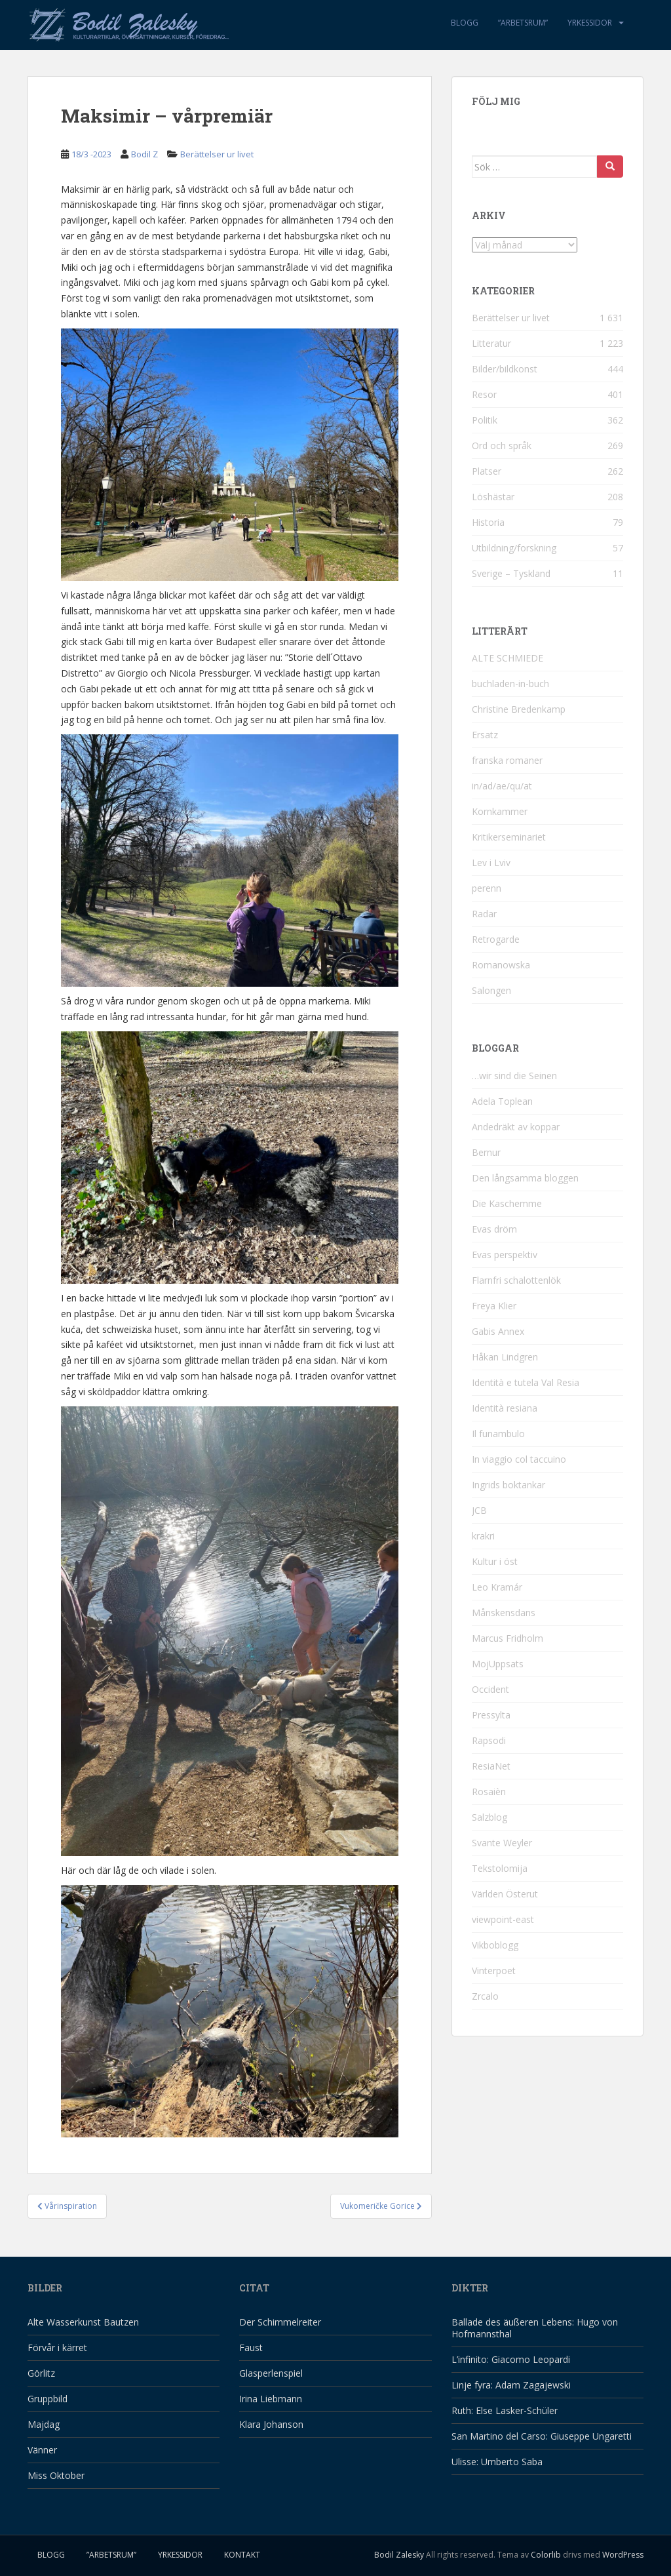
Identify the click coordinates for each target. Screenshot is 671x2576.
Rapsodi (489, 1740)
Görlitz (41, 2373)
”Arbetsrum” (523, 22)
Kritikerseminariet (509, 837)
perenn (486, 888)
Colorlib (546, 2554)
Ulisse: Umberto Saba (497, 2461)
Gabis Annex (498, 1331)
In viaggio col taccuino (519, 1459)
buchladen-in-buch (510, 683)
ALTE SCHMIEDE (507, 658)
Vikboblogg (495, 1945)
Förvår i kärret (57, 2347)
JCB (479, 1510)
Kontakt (242, 2554)
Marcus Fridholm (507, 1638)
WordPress (622, 2554)
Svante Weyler (502, 1842)
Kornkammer (499, 811)
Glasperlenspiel (271, 2373)
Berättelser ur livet (217, 154)
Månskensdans (503, 1612)
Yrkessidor (589, 22)
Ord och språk (501, 445)
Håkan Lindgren (505, 1357)
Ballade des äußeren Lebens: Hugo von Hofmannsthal (534, 2328)
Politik (484, 420)
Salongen (491, 990)
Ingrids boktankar (508, 1484)
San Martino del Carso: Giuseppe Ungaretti (541, 2436)
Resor (484, 394)
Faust (251, 2347)
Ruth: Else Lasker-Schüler (504, 2410)
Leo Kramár (497, 1587)
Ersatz (485, 734)
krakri (483, 1536)
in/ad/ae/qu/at (502, 786)
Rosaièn (489, 1791)
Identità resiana (504, 1408)
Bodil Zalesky (399, 2554)
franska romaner (507, 760)
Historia (488, 522)
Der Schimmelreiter (280, 2322)
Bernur (486, 1152)
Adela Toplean (502, 1101)
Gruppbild (47, 2398)
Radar (484, 913)
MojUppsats (498, 1663)
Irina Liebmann (270, 2398)
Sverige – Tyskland (511, 573)
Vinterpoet (494, 1970)
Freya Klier (494, 1305)
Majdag (44, 2424)
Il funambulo (498, 1433)
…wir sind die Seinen (514, 1075)
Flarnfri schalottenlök (516, 1280)
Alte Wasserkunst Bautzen (83, 2322)
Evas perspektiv (504, 1254)
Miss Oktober (56, 2475)
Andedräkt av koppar (516, 1126)
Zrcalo (485, 1996)
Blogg (464, 22)
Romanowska (501, 965)
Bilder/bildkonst (504, 369)
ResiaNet (491, 1766)
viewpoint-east (503, 1919)
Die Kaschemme (507, 1203)
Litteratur (491, 343)
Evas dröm (494, 1229)
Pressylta (491, 1715)
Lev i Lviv (491, 862)
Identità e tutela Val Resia (525, 1382)
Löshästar (493, 496)
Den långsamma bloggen (525, 1178)
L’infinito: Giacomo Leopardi (510, 2359)
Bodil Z (144, 154)
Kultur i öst (495, 1561)
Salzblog (489, 1817)
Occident (490, 1689)
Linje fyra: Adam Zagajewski (511, 2385)
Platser (486, 471)
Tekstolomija (499, 1868)
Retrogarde (496, 939)
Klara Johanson (271, 2424)
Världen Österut (505, 1894)
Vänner (42, 2450)
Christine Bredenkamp (519, 709)
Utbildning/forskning (514, 548)
